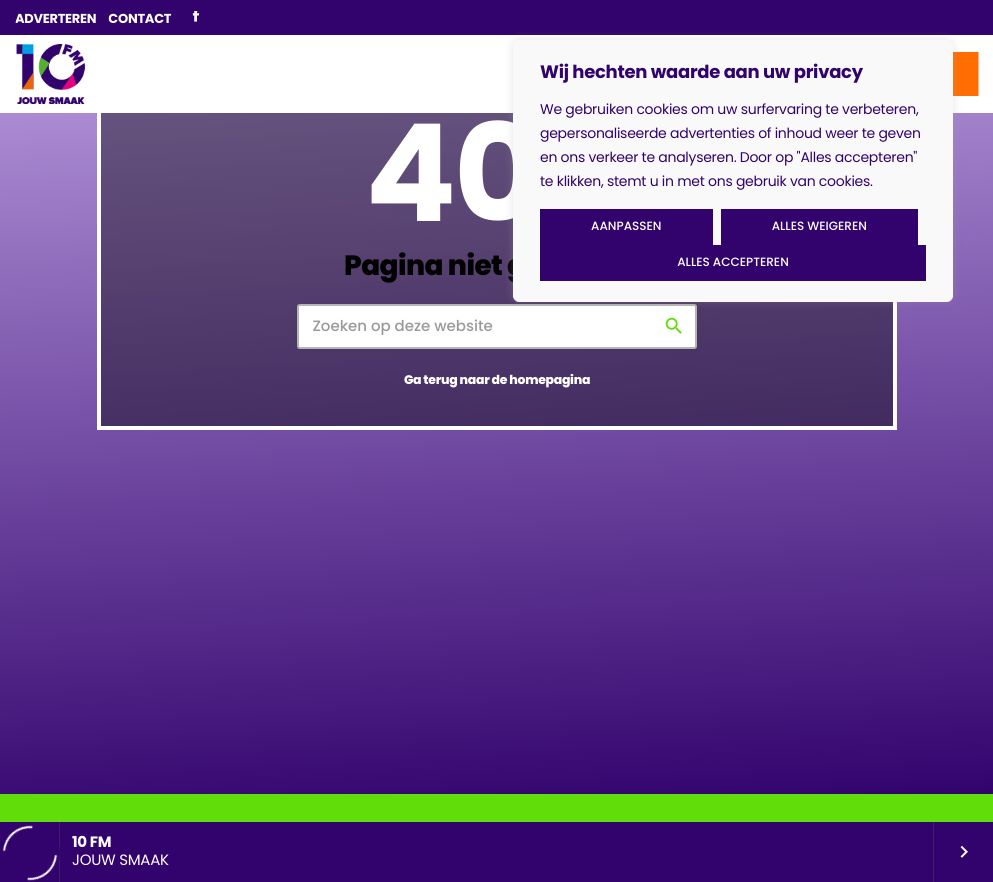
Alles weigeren (819, 226)
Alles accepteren (733, 262)
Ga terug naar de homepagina (497, 380)
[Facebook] (195, 18)
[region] (733, 171)
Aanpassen (626, 226)
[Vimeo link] (50, 74)
